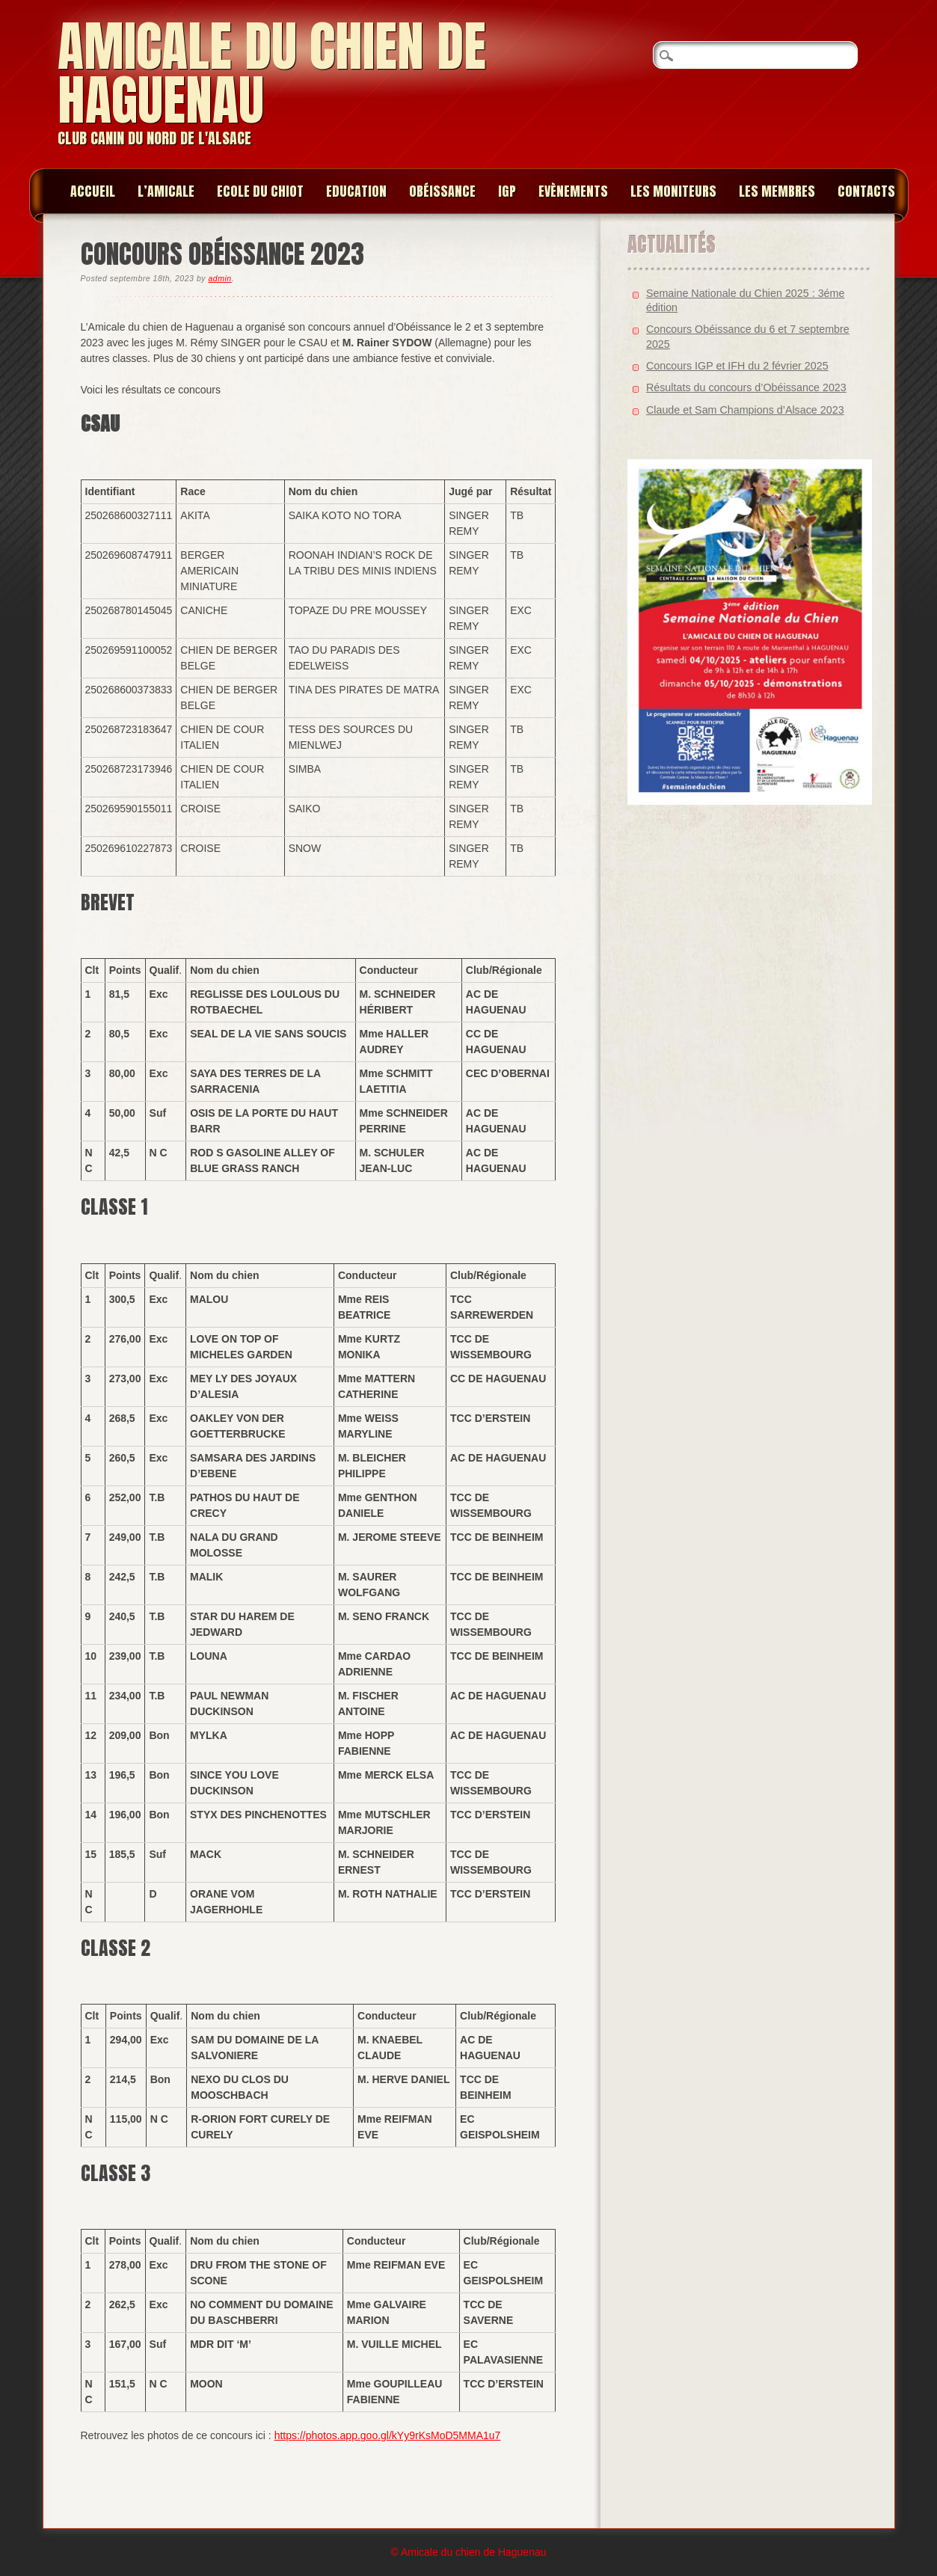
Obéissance (442, 191)
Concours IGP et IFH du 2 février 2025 (737, 366)
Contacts (866, 191)
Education (356, 191)
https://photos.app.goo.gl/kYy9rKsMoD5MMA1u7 (387, 2435)
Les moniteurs (673, 191)
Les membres (777, 191)
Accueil (92, 191)
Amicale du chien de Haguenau (272, 73)
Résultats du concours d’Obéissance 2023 (746, 387)
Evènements (573, 191)
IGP (507, 191)
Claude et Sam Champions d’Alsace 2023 (745, 410)
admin (219, 278)
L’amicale (166, 191)
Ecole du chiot (260, 191)
